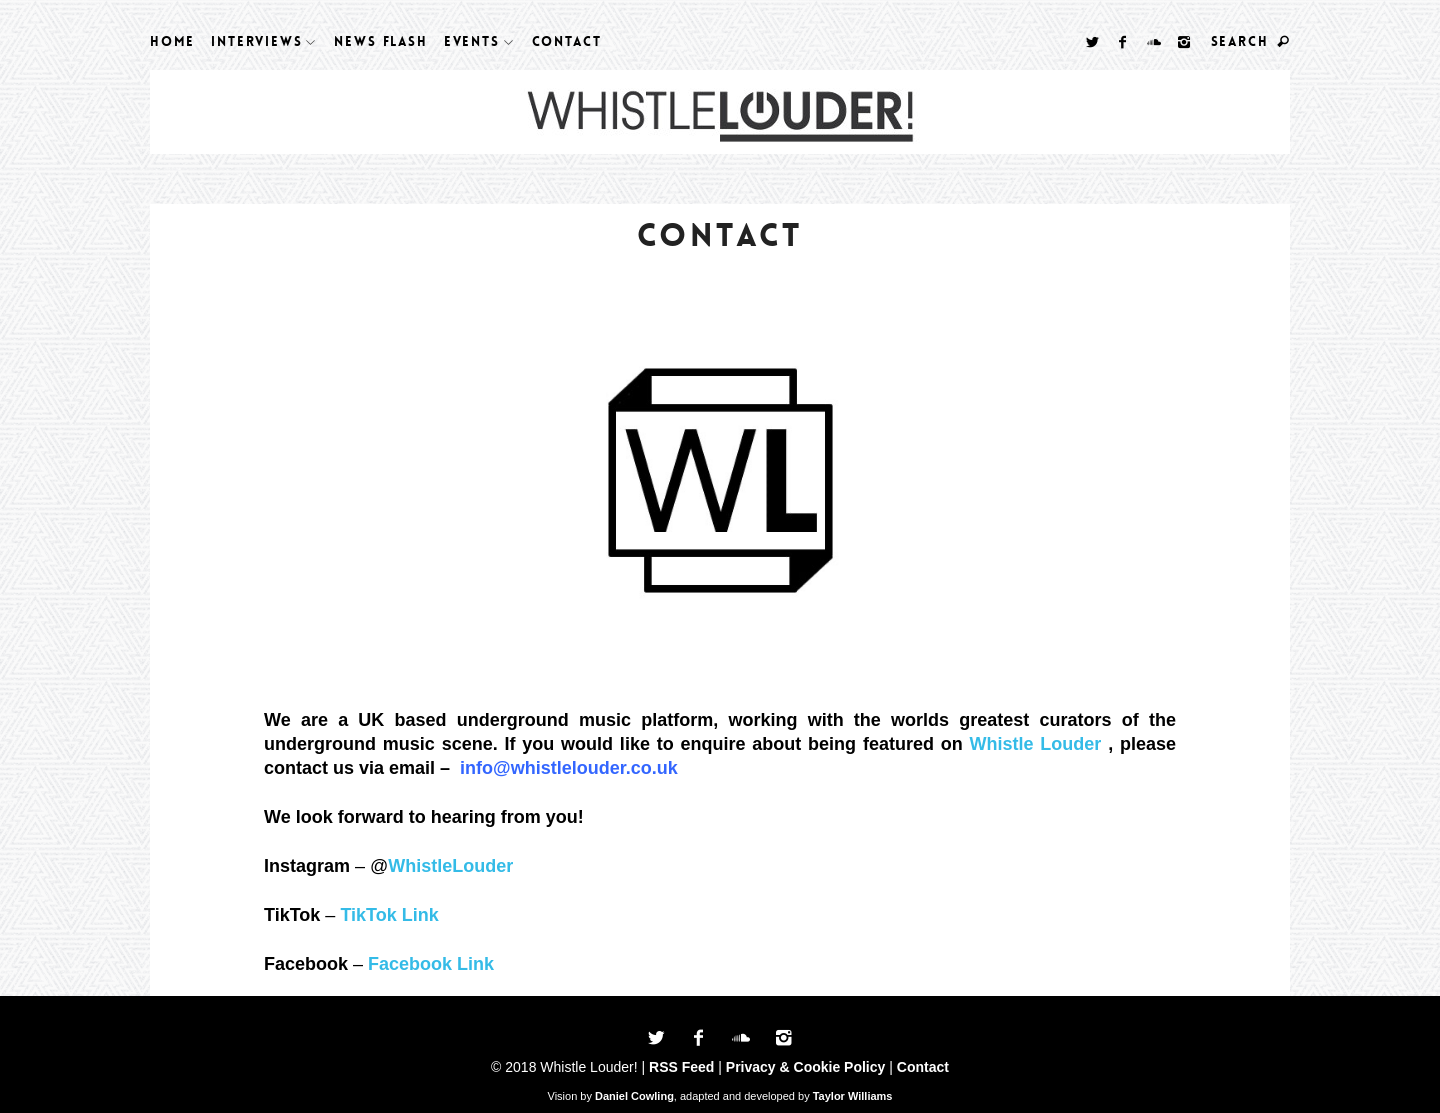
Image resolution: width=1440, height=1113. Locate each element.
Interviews (256, 41)
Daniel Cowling (634, 1096)
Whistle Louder (1036, 744)
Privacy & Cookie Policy (806, 1067)
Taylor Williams (853, 1096)
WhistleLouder (450, 866)
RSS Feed (681, 1067)
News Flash (380, 41)
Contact (567, 41)
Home (172, 41)
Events (472, 41)
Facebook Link (431, 964)
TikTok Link (389, 915)
